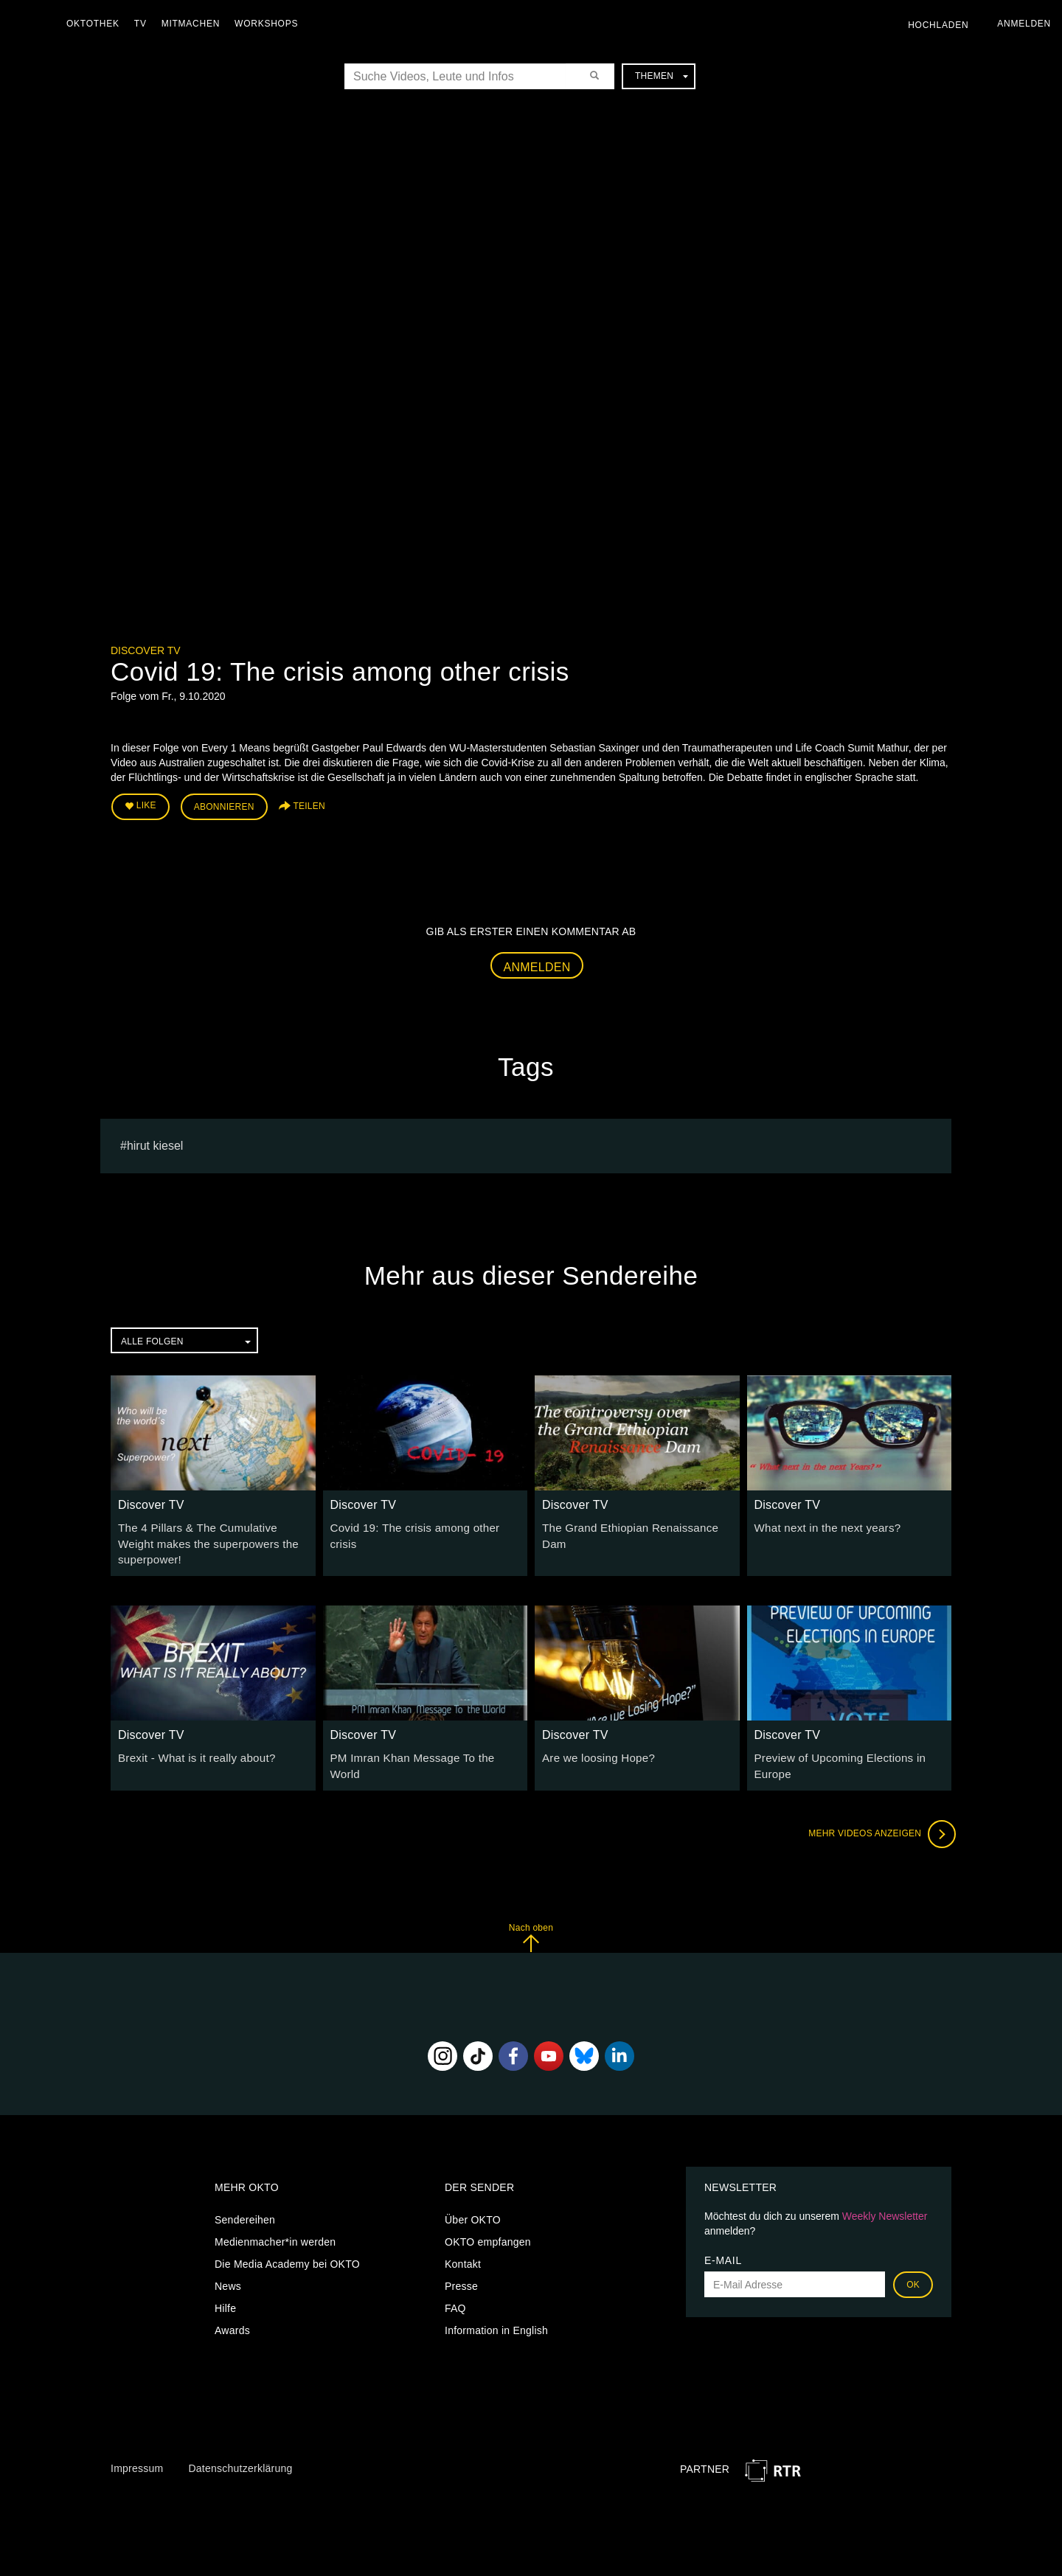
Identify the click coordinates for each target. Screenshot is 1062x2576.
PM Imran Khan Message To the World (421, 1751)
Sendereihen (245, 2211)
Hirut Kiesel (155, 1142)
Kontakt (463, 2255)
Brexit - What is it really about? (191, 1751)
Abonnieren (224, 805)
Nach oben (531, 1928)
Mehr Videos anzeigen (877, 1825)
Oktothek (96, 23)
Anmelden (537, 963)
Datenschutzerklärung (240, 2459)
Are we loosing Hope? (594, 1751)
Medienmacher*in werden (275, 2233)
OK (913, 2276)
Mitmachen (194, 23)
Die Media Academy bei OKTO (287, 2255)
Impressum (137, 2459)
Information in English (496, 2321)
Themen (661, 76)
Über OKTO (473, 2211)
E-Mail (723, 2251)
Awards (232, 2321)
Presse (461, 2277)
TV (144, 23)
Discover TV (146, 650)
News (228, 2277)
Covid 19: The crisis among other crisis (423, 1524)
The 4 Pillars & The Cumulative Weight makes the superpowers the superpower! (210, 1539)
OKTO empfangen (488, 2233)
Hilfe (225, 2299)
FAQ (455, 2299)
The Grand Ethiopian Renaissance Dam (636, 1524)
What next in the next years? (822, 1524)
